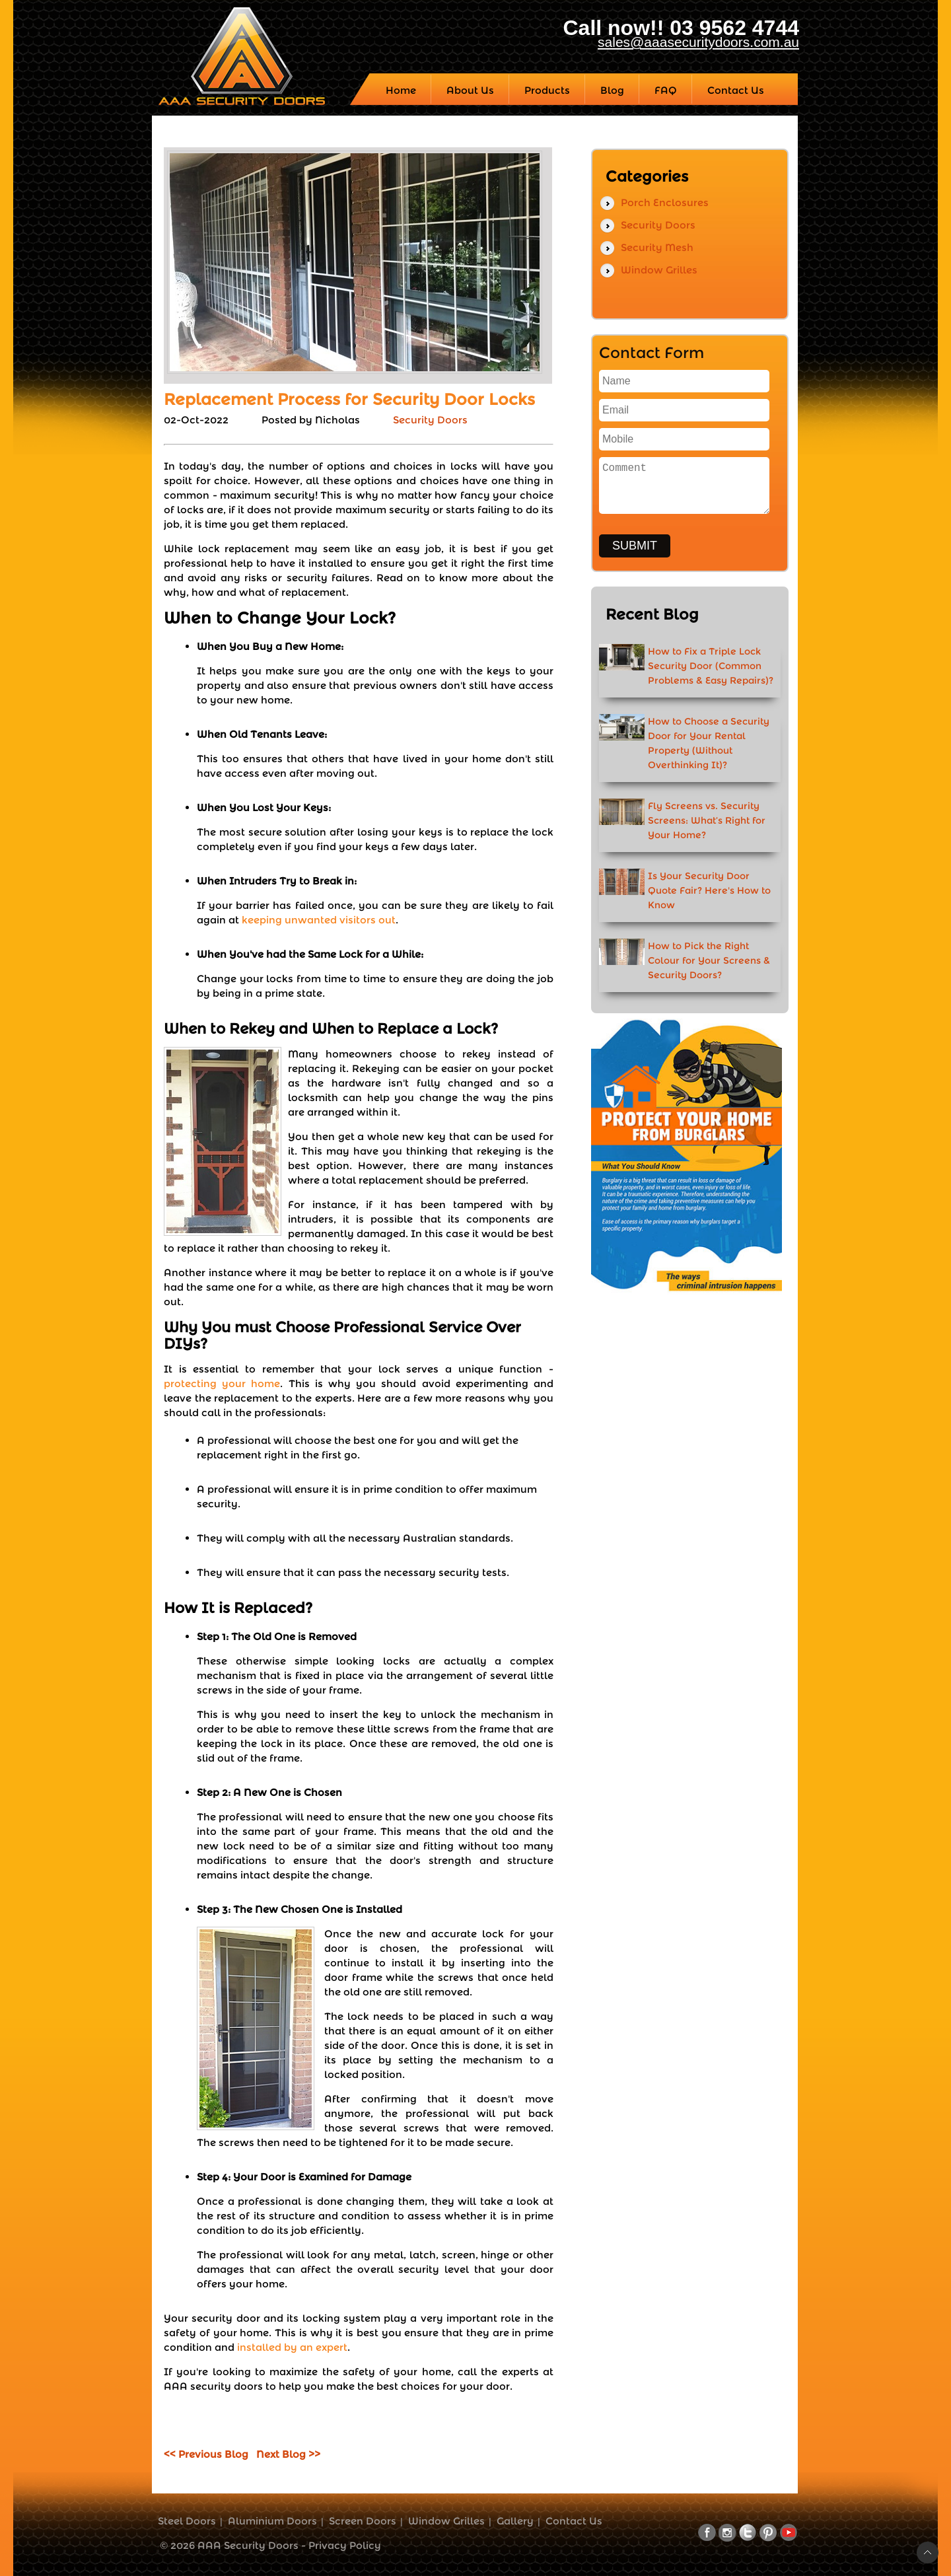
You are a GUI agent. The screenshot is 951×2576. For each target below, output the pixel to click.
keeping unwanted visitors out (319, 919)
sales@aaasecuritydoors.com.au (698, 42)
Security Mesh (657, 247)
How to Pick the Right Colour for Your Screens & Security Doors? (709, 960)
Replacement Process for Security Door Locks (349, 399)
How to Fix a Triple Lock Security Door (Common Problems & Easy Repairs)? (710, 665)
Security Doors (430, 419)
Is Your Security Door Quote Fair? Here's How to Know (709, 890)
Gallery (515, 2521)
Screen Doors (362, 2521)
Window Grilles (659, 270)
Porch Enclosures (665, 202)
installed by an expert (292, 2347)
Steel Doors (187, 2521)
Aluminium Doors (272, 2521)
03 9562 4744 (734, 28)
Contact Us (574, 2521)
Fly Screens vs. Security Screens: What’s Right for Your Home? (706, 820)
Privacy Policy (344, 2545)
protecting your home (222, 1383)
